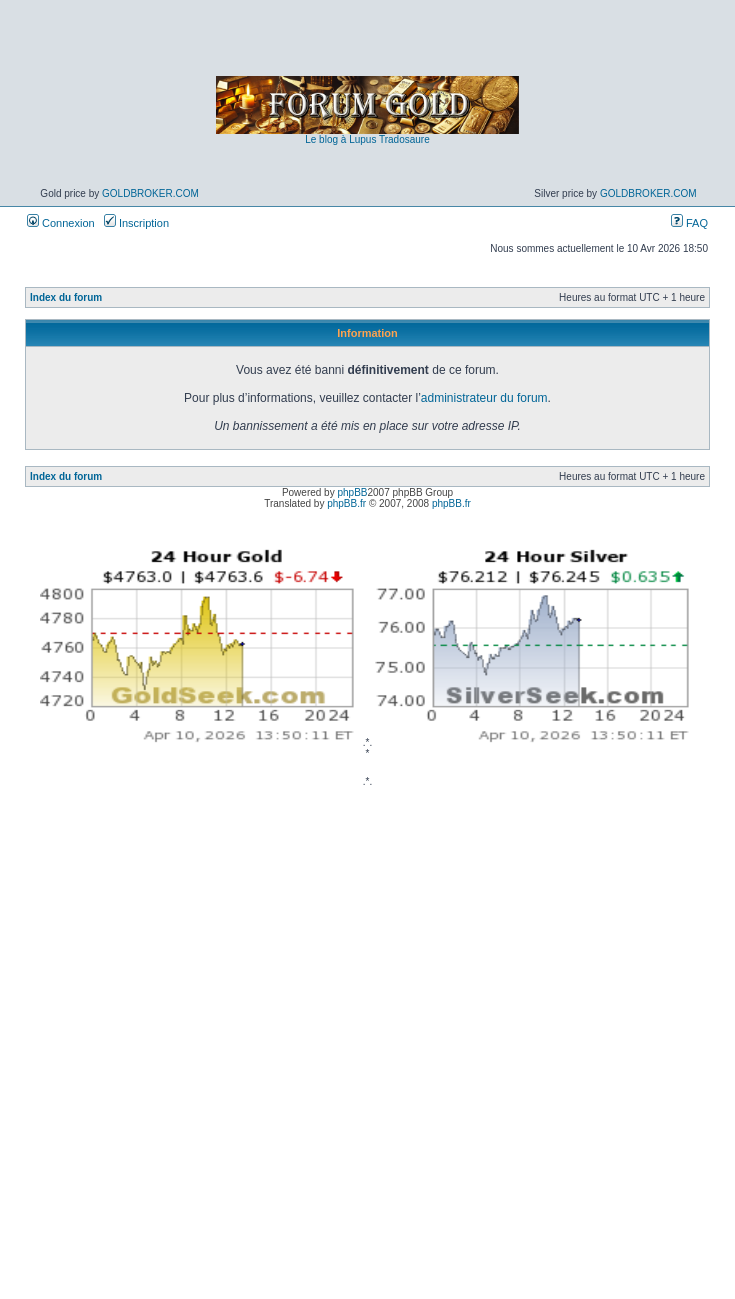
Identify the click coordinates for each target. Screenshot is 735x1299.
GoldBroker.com (150, 193)
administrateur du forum (484, 398)
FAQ (689, 223)
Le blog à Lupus (340, 139)
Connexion (61, 223)
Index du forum (66, 297)
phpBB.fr (346, 503)
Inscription (136, 223)
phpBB (352, 492)
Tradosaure (404, 139)
